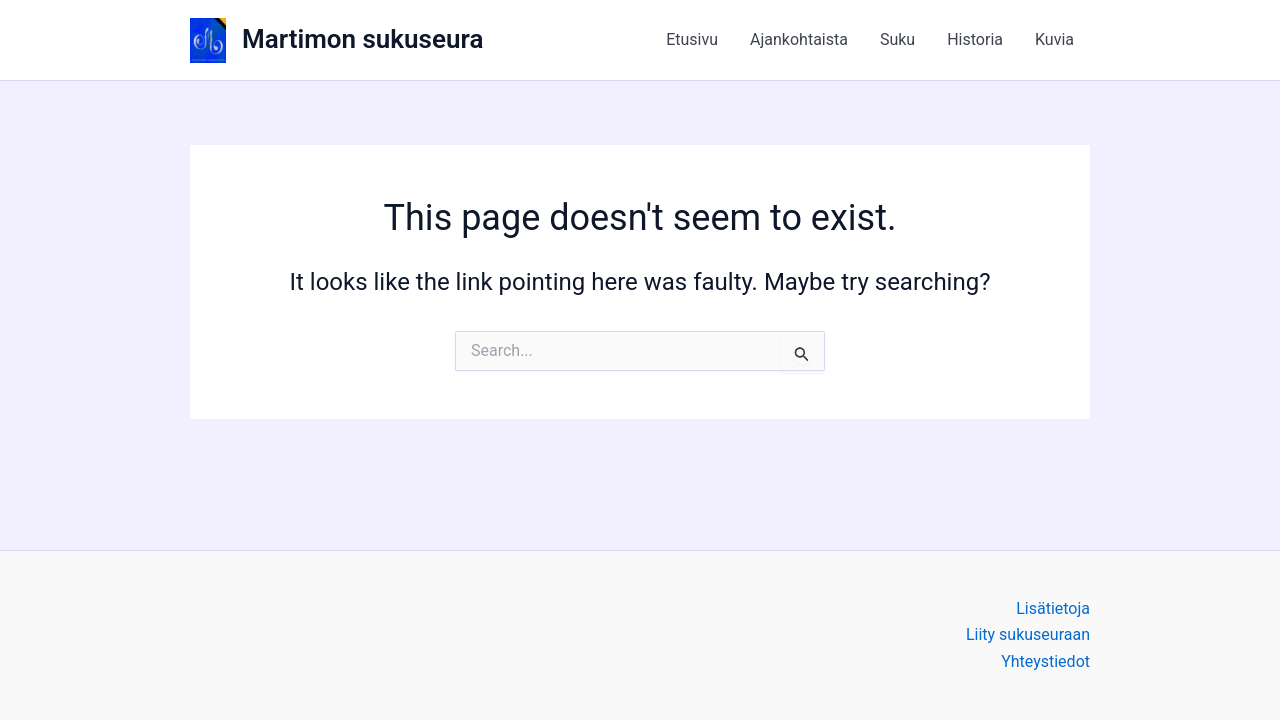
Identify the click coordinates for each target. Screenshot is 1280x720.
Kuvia (1054, 39)
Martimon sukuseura (362, 39)
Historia (975, 39)
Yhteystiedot (1045, 661)
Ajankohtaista (799, 39)
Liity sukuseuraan (1028, 634)
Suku (897, 39)
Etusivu (692, 39)
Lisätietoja (1053, 608)
